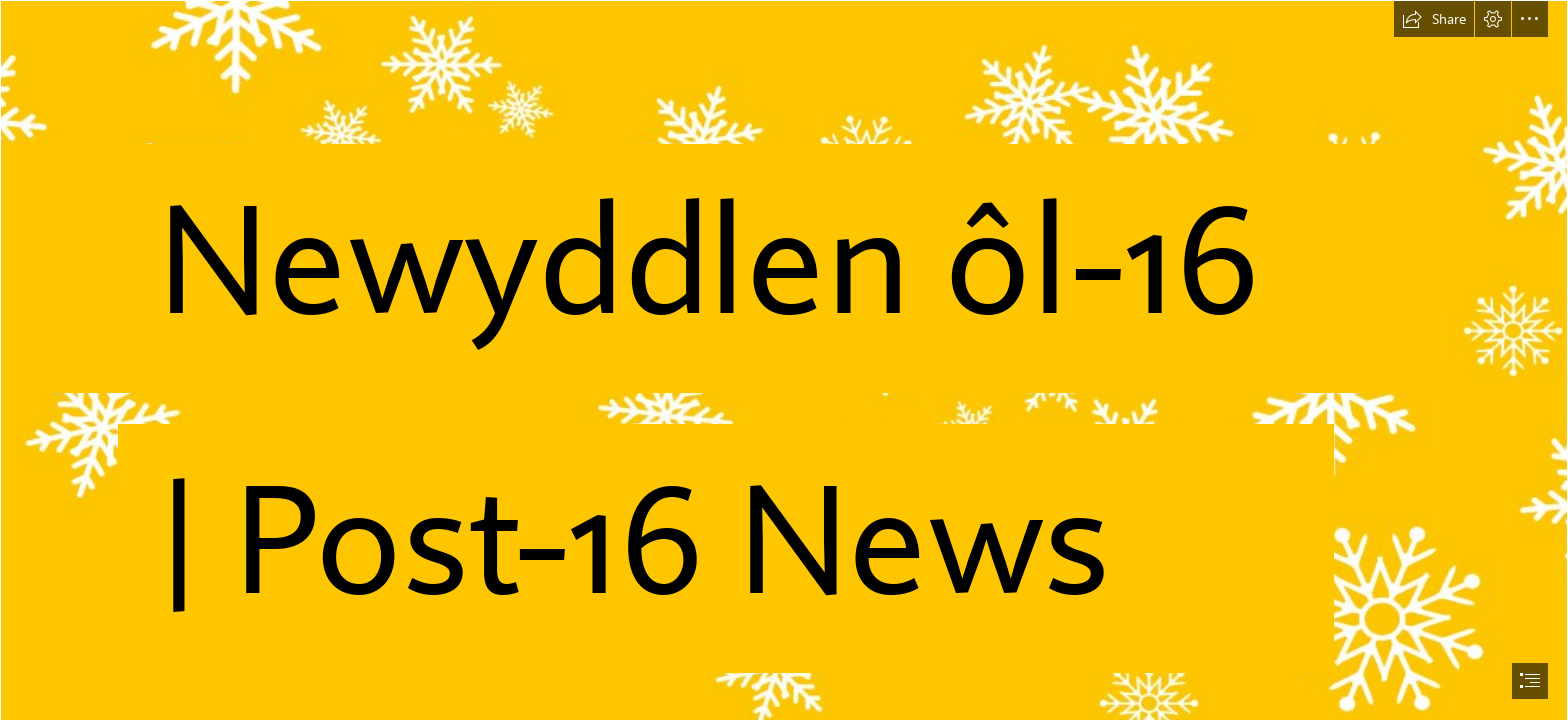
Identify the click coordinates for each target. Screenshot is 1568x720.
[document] (784, 360)
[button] (1434, 19)
